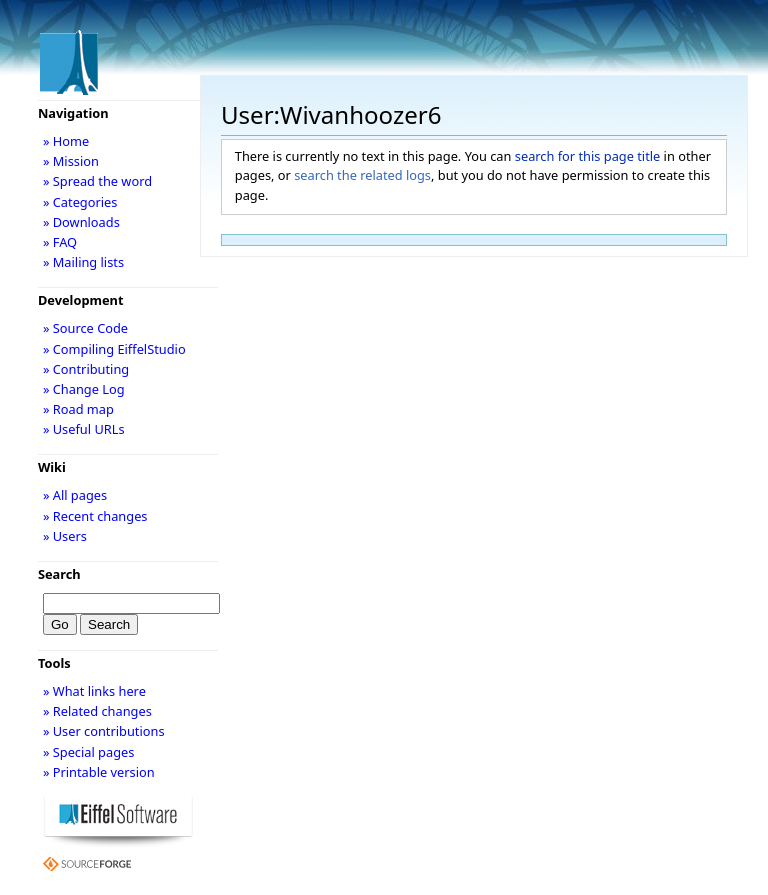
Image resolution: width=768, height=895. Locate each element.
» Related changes (97, 711)
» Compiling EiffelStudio (114, 349)
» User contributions (104, 731)
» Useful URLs (84, 429)
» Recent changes (95, 516)
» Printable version (99, 772)
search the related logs (362, 175)
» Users (65, 536)
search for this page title (588, 156)
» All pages (75, 495)
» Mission (71, 161)
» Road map (78, 409)
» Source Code (85, 328)
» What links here (94, 691)
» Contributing (86, 369)
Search (59, 574)
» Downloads (81, 222)
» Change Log (84, 389)
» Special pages (88, 752)
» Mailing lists (83, 262)
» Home (66, 141)
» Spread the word (97, 181)
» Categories (80, 202)
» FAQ (60, 242)
